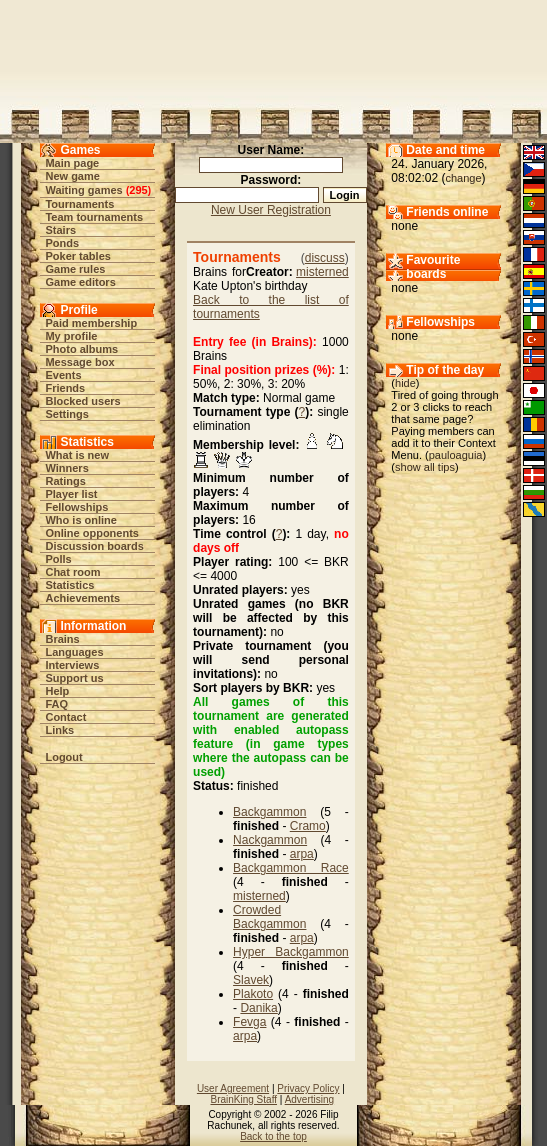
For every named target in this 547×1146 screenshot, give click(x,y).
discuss (325, 258)
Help (57, 691)
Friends (65, 388)
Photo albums (81, 349)
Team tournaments (94, 217)
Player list (71, 494)
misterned (322, 272)
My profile (71, 336)
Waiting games (83, 190)
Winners (66, 468)
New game (72, 176)
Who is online (81, 520)
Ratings (65, 481)
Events (63, 375)
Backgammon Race (291, 868)
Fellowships (76, 507)
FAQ (56, 704)
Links (59, 730)
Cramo (308, 826)
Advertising (309, 1099)
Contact (65, 717)
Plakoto (253, 994)
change (463, 178)
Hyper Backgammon (291, 952)
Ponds (62, 243)
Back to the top (273, 1136)
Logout (63, 757)
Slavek (251, 980)
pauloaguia (456, 455)
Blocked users (82, 401)
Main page (72, 163)
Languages (74, 652)
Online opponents (92, 533)
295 (138, 190)
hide (405, 383)
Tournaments (79, 204)
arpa (302, 854)
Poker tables (77, 256)
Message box (79, 362)
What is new (77, 455)
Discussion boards (94, 546)
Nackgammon (270, 840)
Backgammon (269, 812)
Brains (62, 639)
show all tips (425, 467)
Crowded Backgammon (269, 917)
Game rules (75, 269)
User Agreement (233, 1088)
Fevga (249, 1022)
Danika (258, 1008)
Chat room (72, 572)
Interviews (72, 665)
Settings (66, 414)
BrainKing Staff (243, 1099)
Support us (74, 678)
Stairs (60, 230)
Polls (58, 559)
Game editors (80, 282)
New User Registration (271, 210)
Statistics (69, 585)
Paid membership (91, 323)
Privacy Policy (308, 1088)
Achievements (82, 598)
